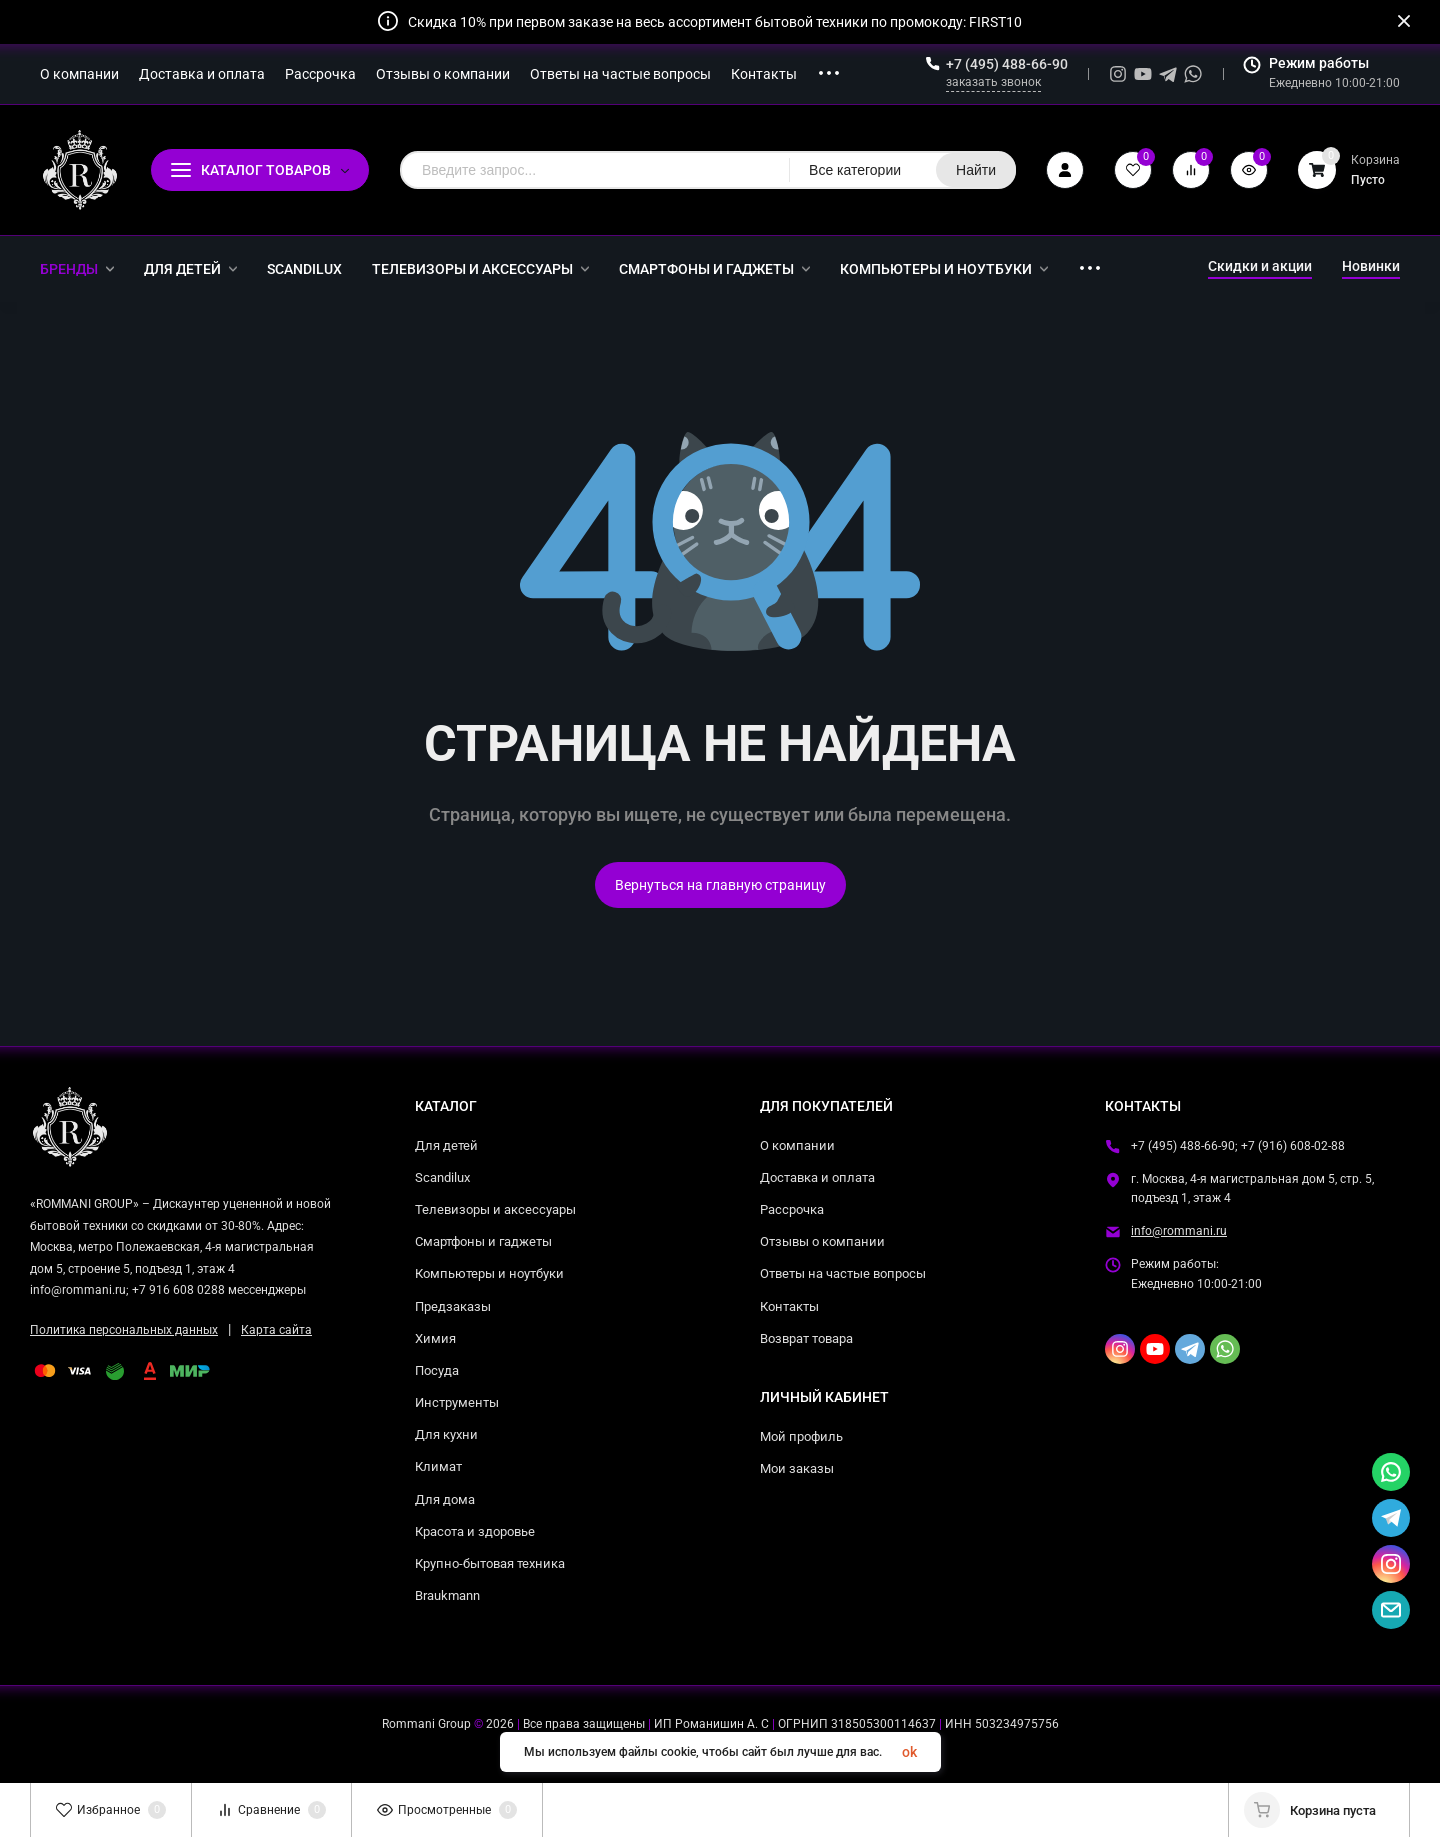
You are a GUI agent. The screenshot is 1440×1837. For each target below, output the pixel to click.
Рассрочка (792, 1209)
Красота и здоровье (475, 1531)
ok (909, 1752)
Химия (435, 1338)
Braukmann (447, 1595)
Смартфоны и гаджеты (483, 1241)
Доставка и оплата (817, 1177)
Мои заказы (797, 1468)
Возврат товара (806, 1338)
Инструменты (457, 1402)
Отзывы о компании (822, 1241)
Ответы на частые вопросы (843, 1273)
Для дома (445, 1499)
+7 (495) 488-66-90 (1007, 64)
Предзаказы (453, 1306)
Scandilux (442, 1177)
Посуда (437, 1370)
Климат (438, 1466)
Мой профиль (801, 1436)
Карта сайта (276, 1330)
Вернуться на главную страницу (720, 885)
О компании (797, 1145)
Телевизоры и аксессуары (495, 1209)
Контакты (789, 1306)
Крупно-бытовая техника (490, 1563)
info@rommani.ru (1179, 1231)
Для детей (446, 1145)
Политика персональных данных (124, 1330)
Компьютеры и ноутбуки (489, 1273)
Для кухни (446, 1434)
